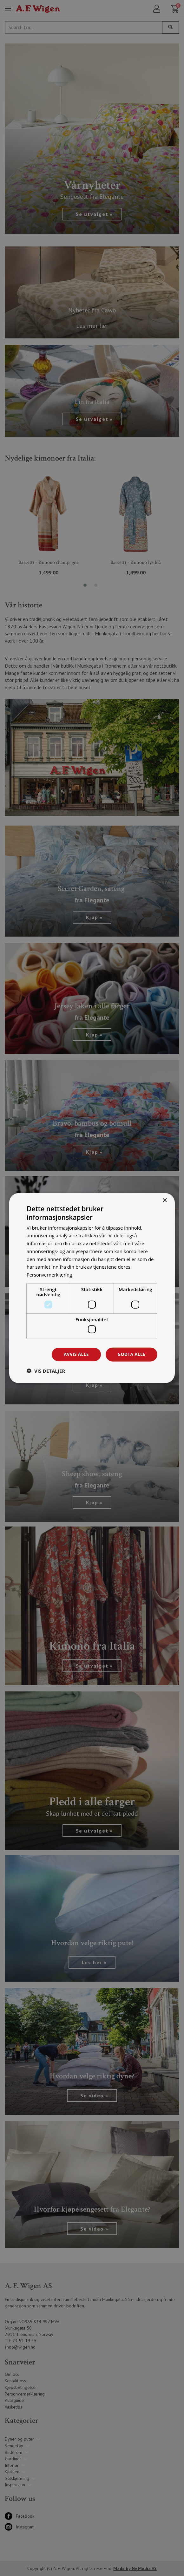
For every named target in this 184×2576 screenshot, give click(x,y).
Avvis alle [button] (75, 1354)
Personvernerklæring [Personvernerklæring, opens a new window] (50, 1274)
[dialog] (92, 1288)
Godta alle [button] (131, 1354)
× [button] (164, 1200)
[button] (46, 1371)
